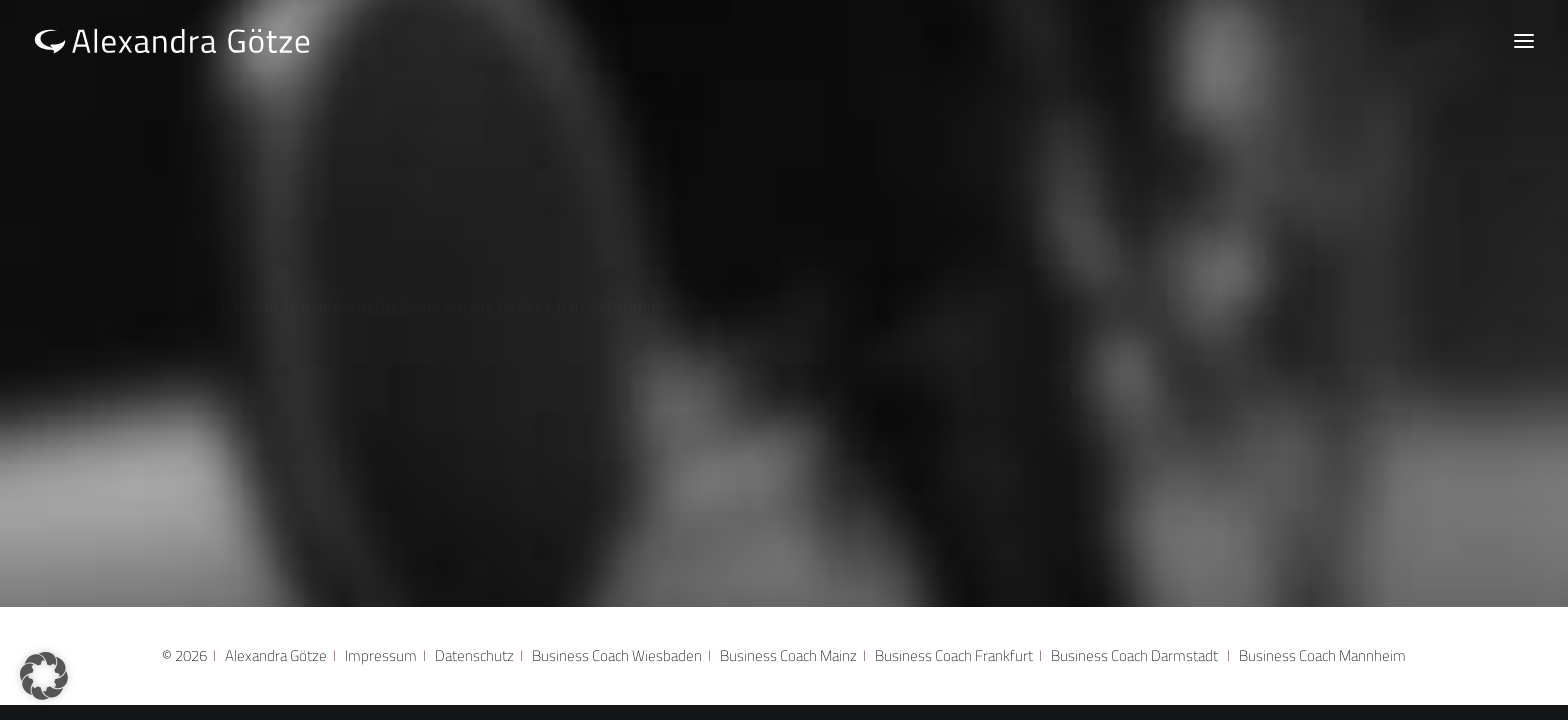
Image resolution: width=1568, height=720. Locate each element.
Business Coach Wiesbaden (617, 655)
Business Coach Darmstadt (1134, 655)
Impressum (381, 655)
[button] (44, 676)
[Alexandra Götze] (172, 40)
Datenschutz (474, 655)
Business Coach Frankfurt (954, 655)
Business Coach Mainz (788, 655)
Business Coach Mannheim (1322, 655)
